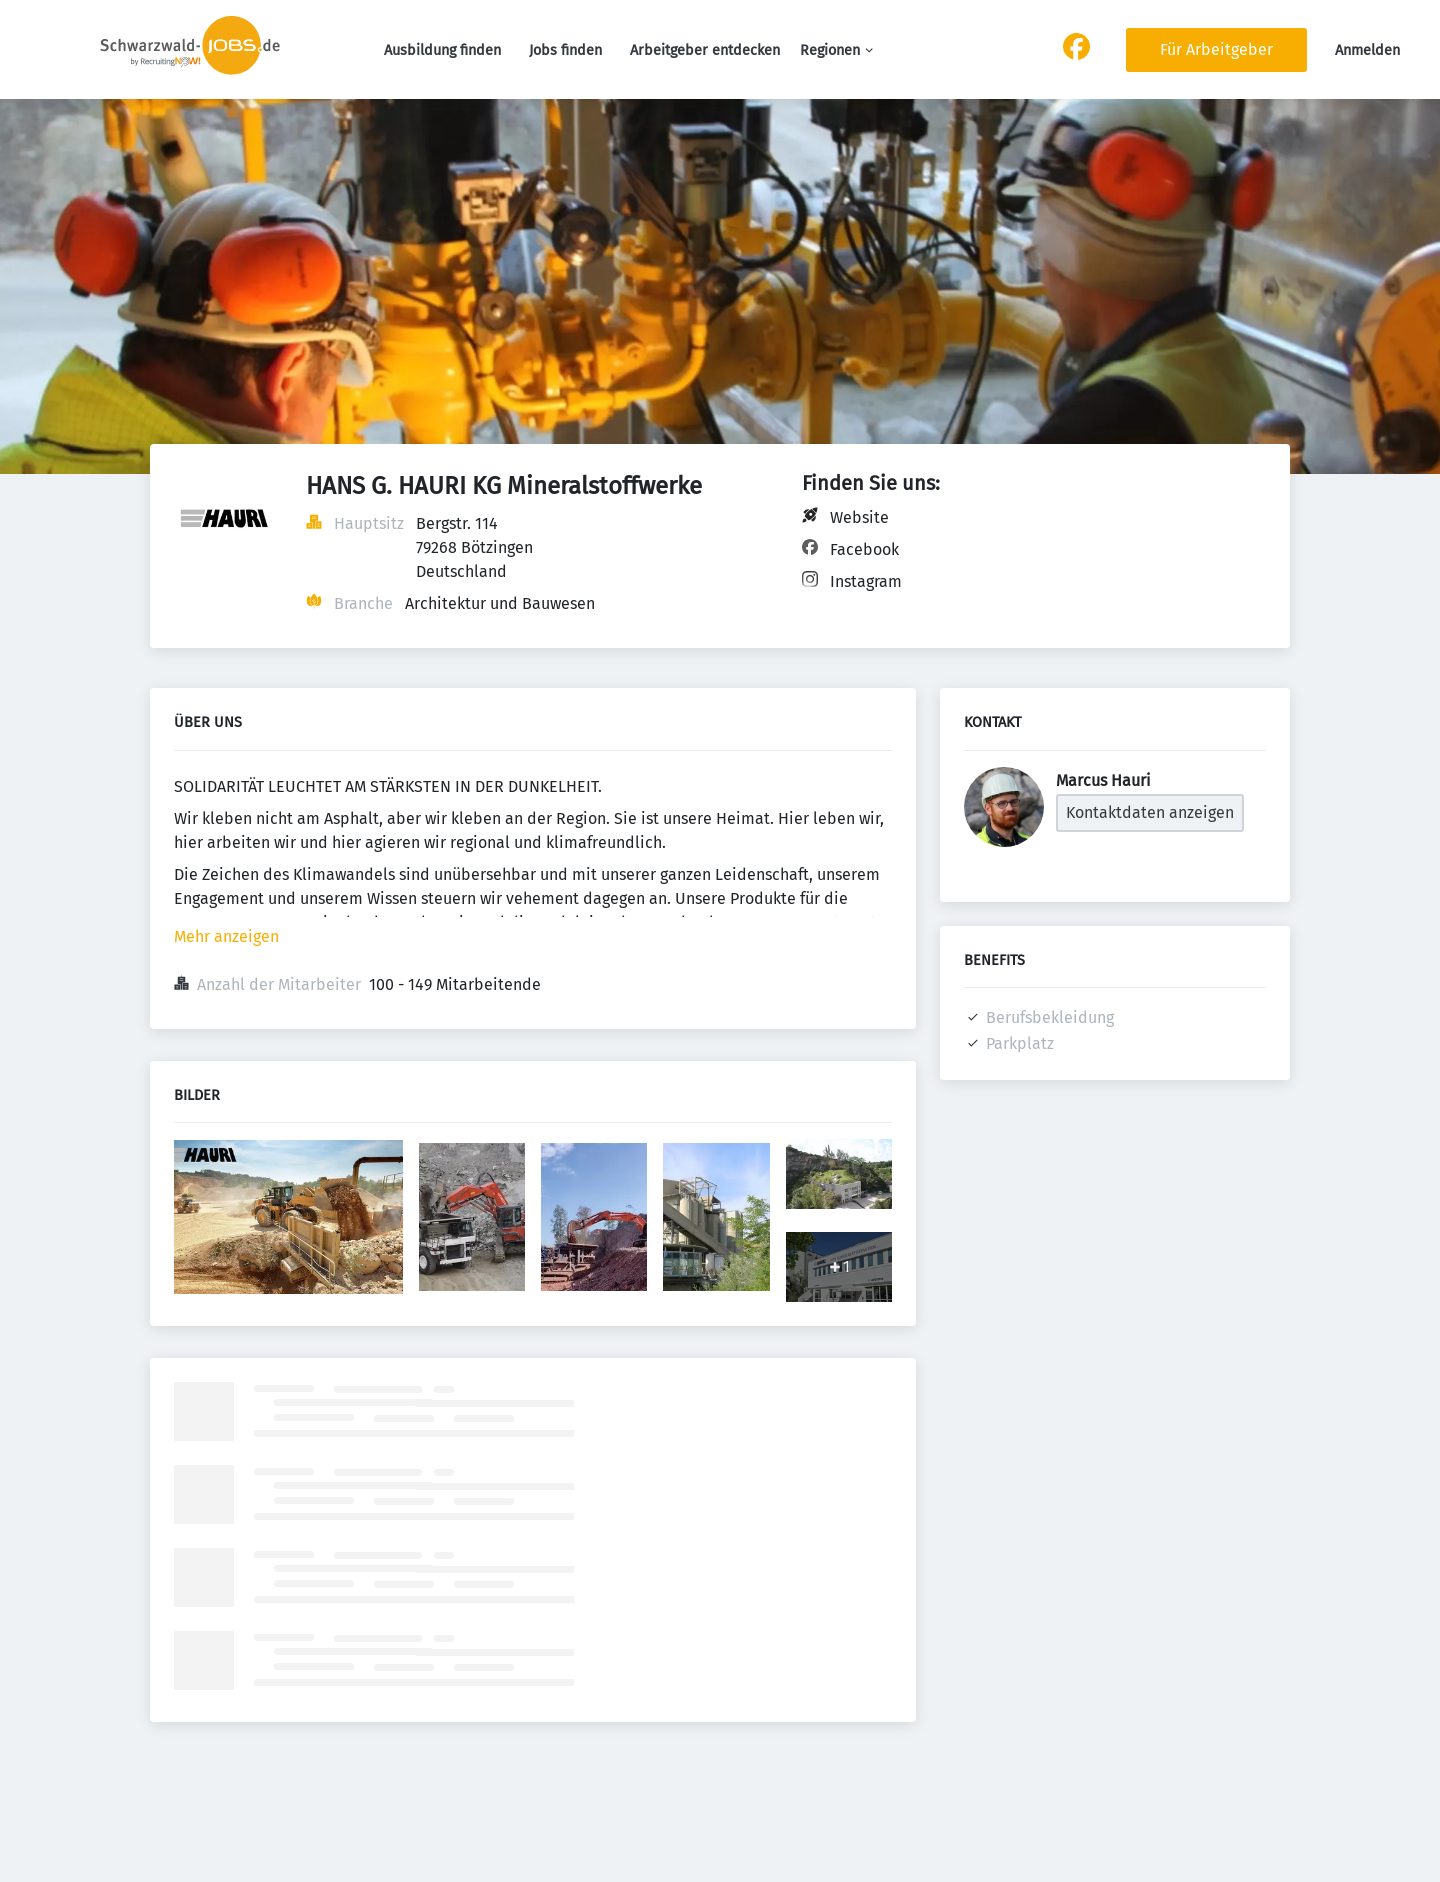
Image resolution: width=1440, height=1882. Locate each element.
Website (859, 517)
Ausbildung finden (442, 50)
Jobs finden (565, 50)
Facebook (864, 549)
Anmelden (1367, 50)
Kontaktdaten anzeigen (1150, 812)
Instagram (866, 581)
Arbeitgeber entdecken (705, 50)
